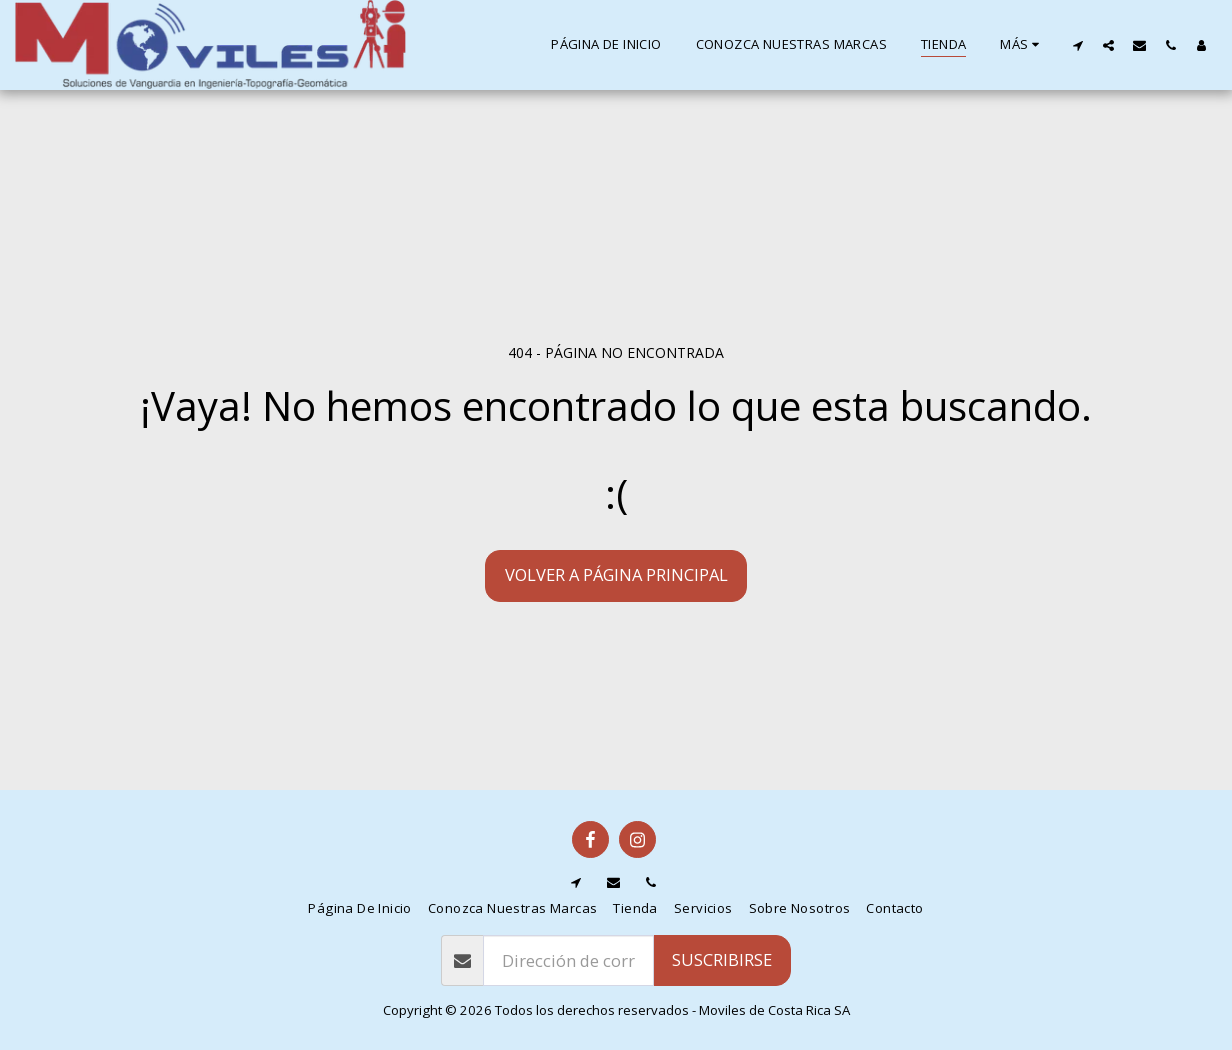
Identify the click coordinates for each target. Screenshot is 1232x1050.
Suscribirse (722, 959)
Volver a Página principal (616, 574)
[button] (1077, 45)
